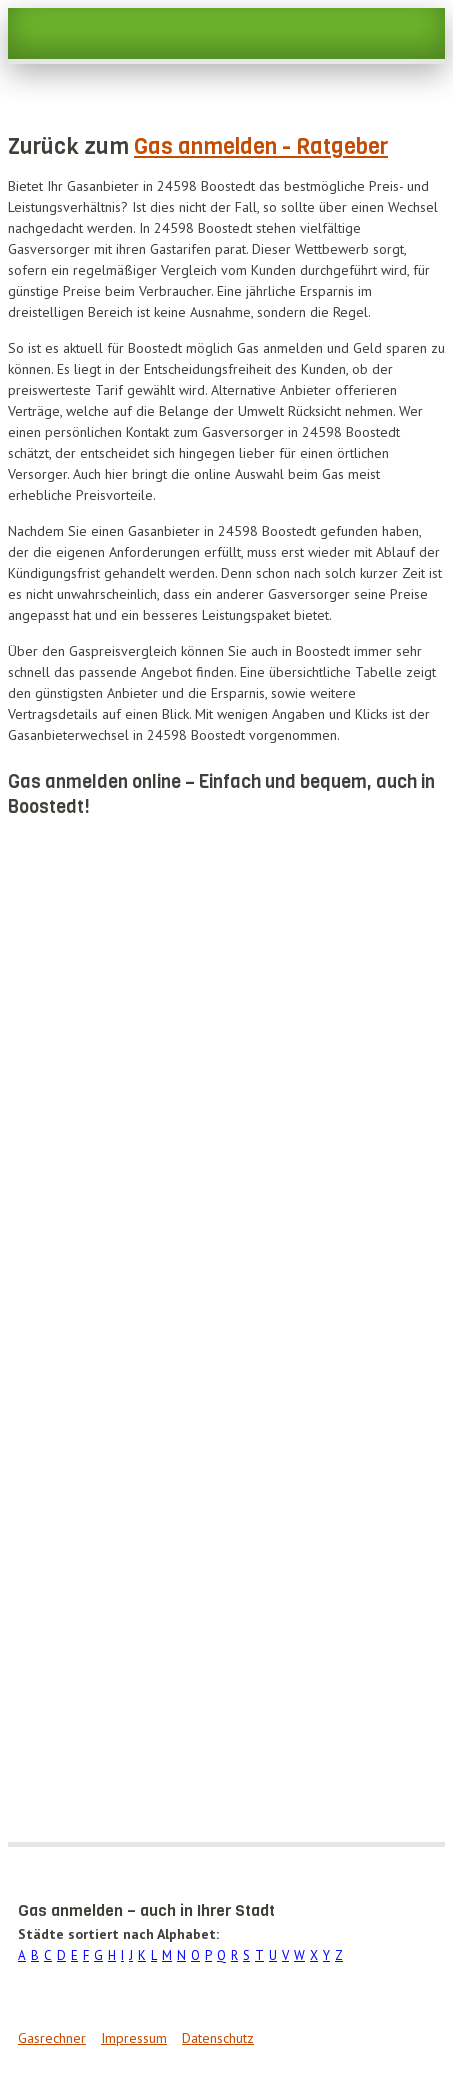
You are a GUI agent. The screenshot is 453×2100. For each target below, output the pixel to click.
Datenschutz (218, 2038)
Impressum (134, 2038)
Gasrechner (52, 2038)
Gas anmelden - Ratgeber (261, 146)
